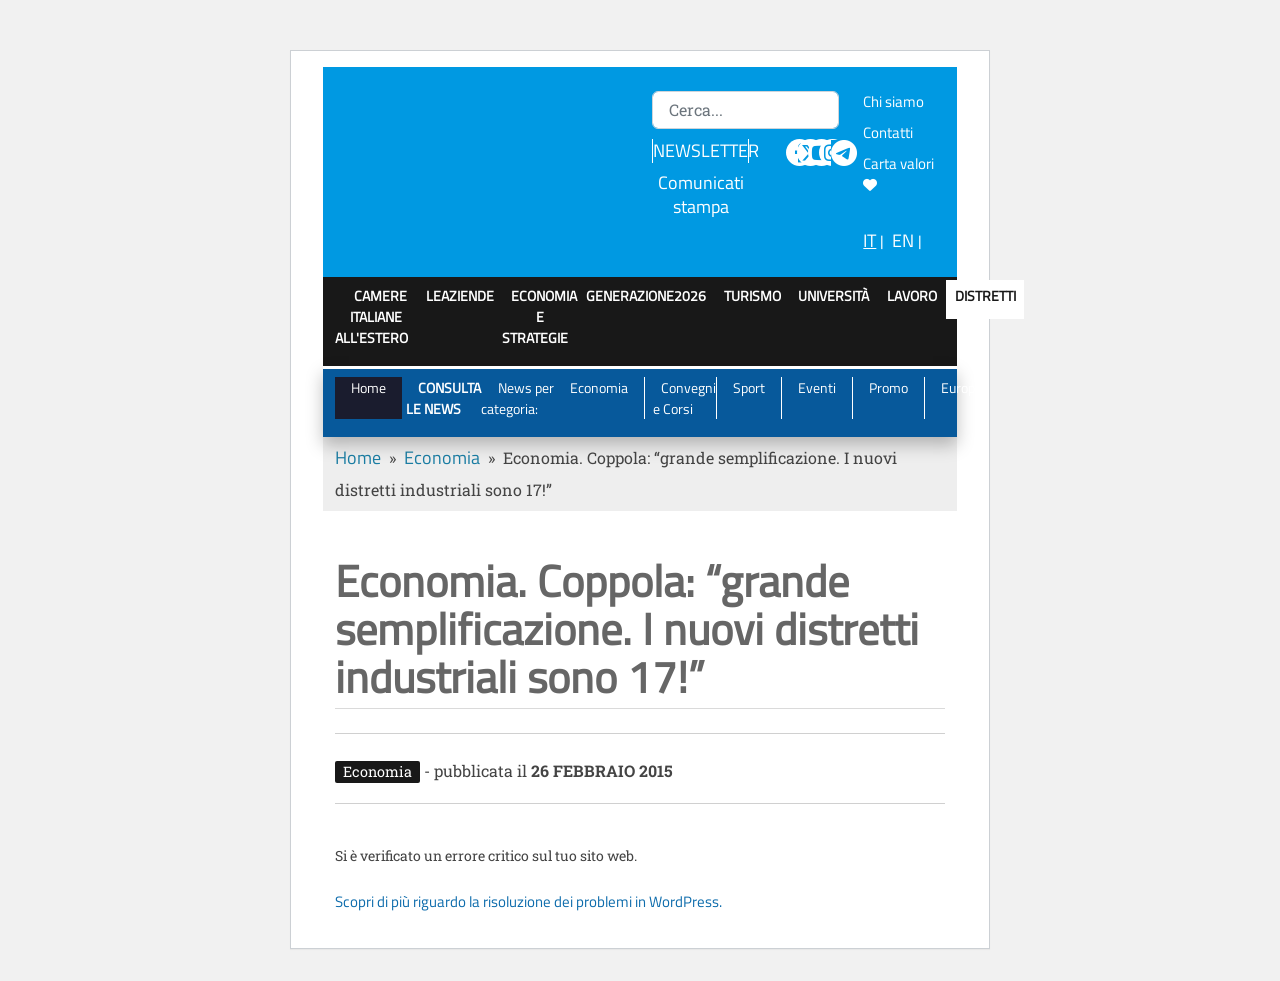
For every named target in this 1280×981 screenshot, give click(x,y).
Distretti (985, 295)
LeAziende (460, 295)
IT (869, 240)
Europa (961, 387)
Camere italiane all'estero (371, 316)
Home (368, 387)
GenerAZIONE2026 (646, 295)
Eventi (817, 387)
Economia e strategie (539, 316)
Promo (888, 387)
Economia (599, 387)
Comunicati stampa (701, 194)
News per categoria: (517, 398)
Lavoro (912, 295)
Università (833, 295)
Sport (749, 387)
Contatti (888, 132)
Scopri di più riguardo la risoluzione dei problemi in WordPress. (528, 901)
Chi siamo (893, 101)
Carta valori (901, 172)
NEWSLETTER (706, 150)
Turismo (752, 295)
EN (903, 240)
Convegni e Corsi (685, 398)
